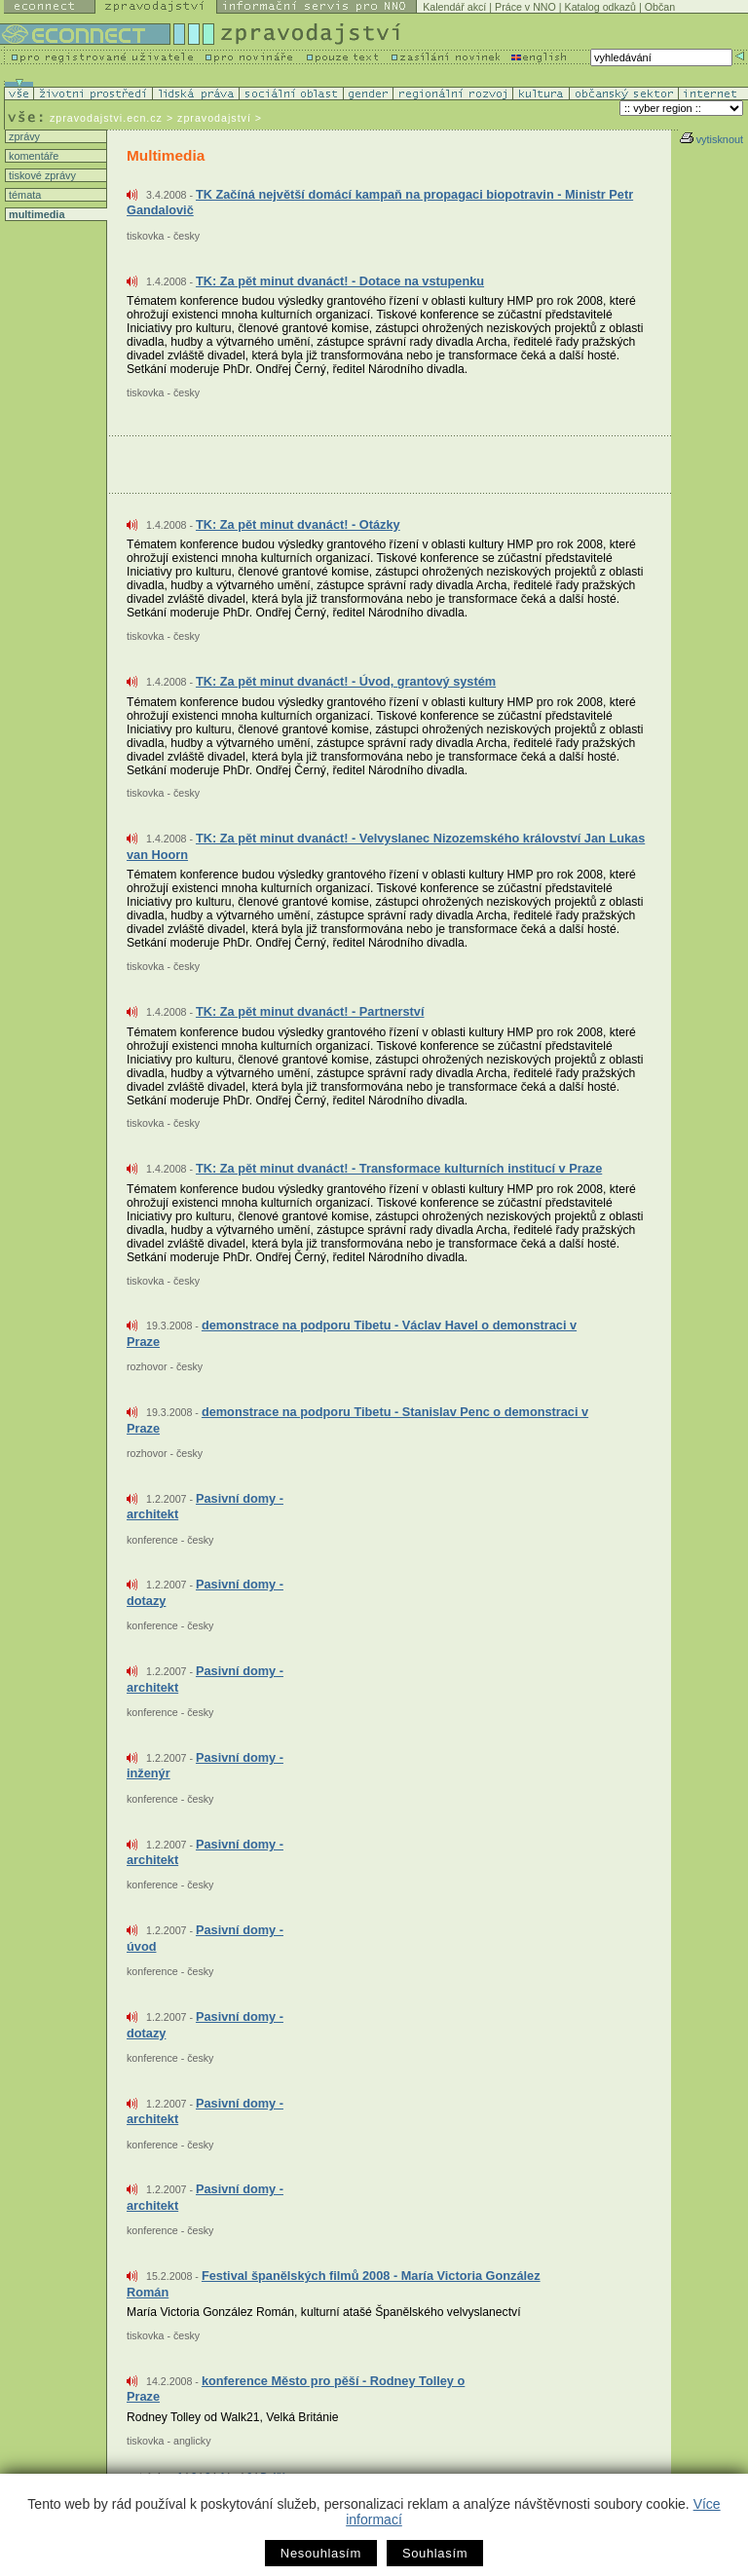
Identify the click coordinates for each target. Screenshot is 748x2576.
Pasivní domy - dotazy (205, 1592)
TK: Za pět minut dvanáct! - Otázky (298, 524)
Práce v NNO (525, 7)
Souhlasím (435, 2553)
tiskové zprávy (41, 175)
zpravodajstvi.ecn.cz (106, 118)
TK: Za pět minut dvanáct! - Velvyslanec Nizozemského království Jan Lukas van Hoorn (386, 846)
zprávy (23, 136)
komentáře (32, 156)
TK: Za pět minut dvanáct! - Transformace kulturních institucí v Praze (399, 1168)
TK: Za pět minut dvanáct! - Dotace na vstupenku (340, 281)
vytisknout (711, 139)
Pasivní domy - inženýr (205, 1765)
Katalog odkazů (600, 7)
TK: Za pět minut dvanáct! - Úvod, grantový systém (346, 681)
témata (23, 195)
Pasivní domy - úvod (205, 1938)
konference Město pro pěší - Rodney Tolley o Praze (296, 2389)
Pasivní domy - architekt (205, 1506)
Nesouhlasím (320, 2553)
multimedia (35, 214)
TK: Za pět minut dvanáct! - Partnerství (310, 1011)
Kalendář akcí (454, 7)
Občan (660, 7)
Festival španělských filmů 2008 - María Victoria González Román (334, 2283)
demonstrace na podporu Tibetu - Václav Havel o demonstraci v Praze (352, 1333)
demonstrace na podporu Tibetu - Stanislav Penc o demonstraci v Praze (357, 1420)
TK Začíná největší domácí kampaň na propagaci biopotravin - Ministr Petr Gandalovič (380, 202)
